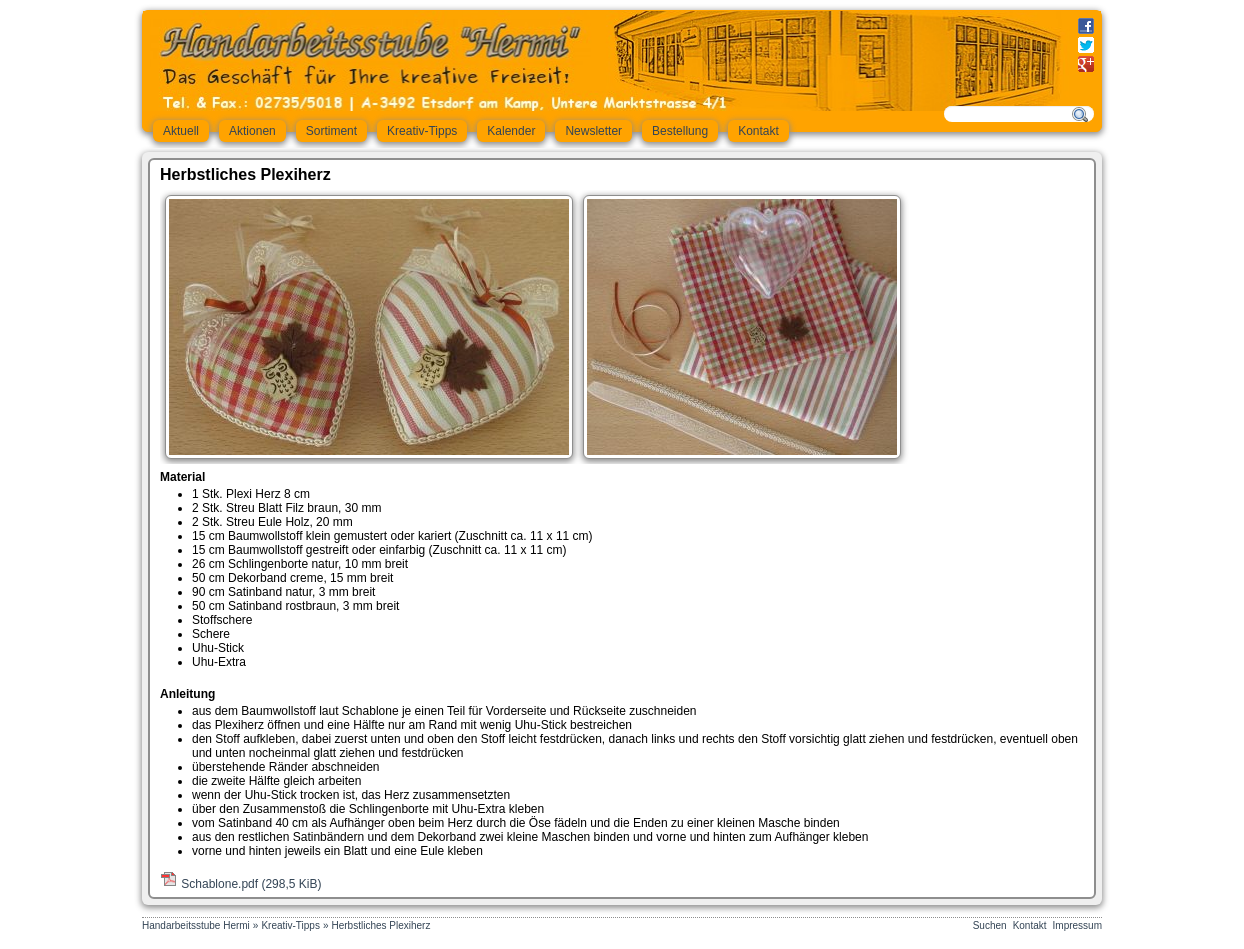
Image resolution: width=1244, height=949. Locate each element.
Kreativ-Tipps (422, 131)
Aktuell (181, 131)
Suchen (990, 925)
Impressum (1077, 925)
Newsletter (593, 131)
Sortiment (331, 131)
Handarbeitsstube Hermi (196, 925)
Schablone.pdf (251, 884)
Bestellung (680, 131)
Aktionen (252, 131)
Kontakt (758, 131)
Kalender (511, 131)
